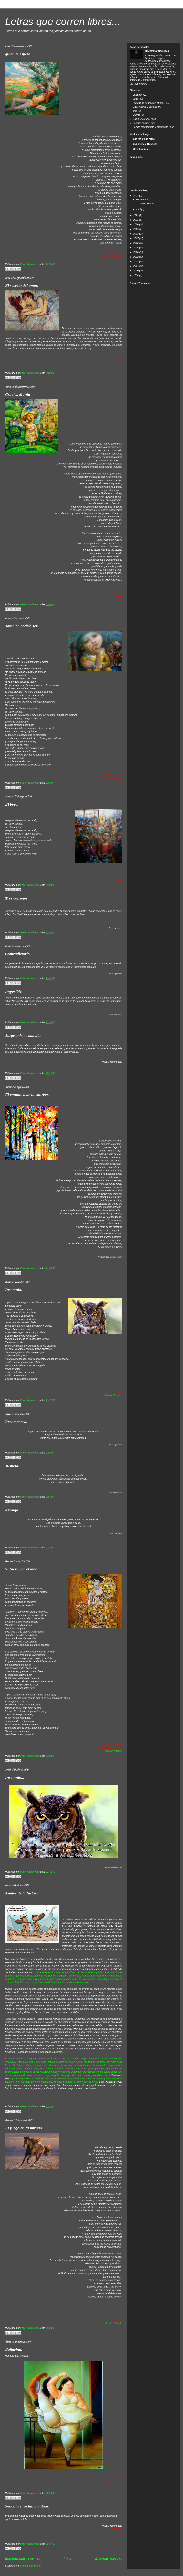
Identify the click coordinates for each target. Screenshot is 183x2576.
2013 (136, 257)
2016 (136, 243)
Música (136, 115)
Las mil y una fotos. (144, 139)
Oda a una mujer (141, 119)
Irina (135, 110)
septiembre (142, 199)
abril (138, 209)
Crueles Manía (17, 394)
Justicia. (12, 1466)
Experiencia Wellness (145, 144)
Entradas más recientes (22, 2558)
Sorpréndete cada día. (23, 1035)
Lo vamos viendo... (146, 203)
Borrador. (138, 94)
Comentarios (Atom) (30, 2565)
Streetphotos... (141, 149)
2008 (136, 275)
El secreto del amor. (21, 285)
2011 (136, 266)
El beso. (11, 804)
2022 (136, 215)
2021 (136, 219)
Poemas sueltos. (141, 123)
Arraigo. (12, 1510)
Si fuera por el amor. (22, 1569)
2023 (136, 195)
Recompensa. (16, 1421)
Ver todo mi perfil (138, 83)
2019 (136, 229)
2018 (136, 233)
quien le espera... (19, 54)
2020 (136, 224)
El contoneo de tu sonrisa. (27, 1094)
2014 (136, 252)
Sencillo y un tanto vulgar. (27, 2506)
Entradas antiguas (108, 2558)
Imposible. (14, 991)
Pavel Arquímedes (158, 51)
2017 (136, 238)
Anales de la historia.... (24, 1893)
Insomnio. (13, 1289)
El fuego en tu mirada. (24, 2128)
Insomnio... (14, 1777)
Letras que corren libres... (62, 21)
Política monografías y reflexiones (150, 127)
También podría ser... (22, 626)
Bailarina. (13, 2349)
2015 (136, 247)
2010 (136, 270)
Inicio (68, 2558)
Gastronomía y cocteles (145, 106)
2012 (136, 261)
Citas (135, 98)
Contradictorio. (18, 954)
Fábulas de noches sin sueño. (148, 103)
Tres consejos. (17, 898)
